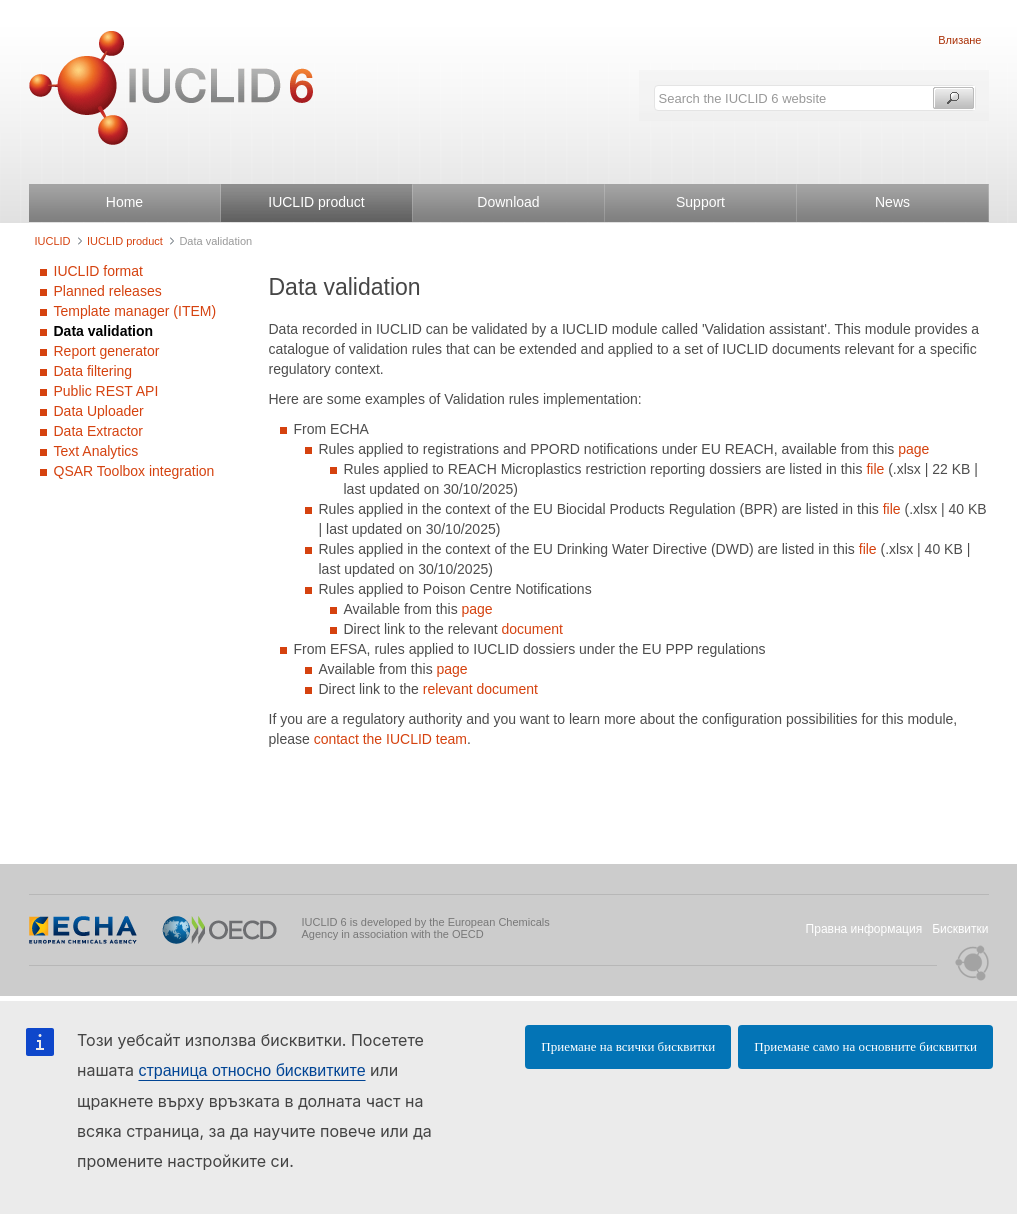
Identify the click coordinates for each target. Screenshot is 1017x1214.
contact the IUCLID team (390, 739)
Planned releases (108, 291)
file (877, 469)
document (531, 629)
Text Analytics (96, 451)
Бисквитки (960, 929)
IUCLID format (98, 271)
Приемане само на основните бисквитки (865, 1046)
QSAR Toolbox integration (134, 471)
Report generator (107, 351)
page (913, 449)
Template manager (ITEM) (135, 311)
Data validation (104, 331)
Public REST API (106, 391)
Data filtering (93, 371)
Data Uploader (99, 411)
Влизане (959, 40)
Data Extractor (98, 431)
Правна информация (864, 929)
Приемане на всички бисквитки (628, 1046)
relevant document (480, 689)
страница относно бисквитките (251, 1070)
